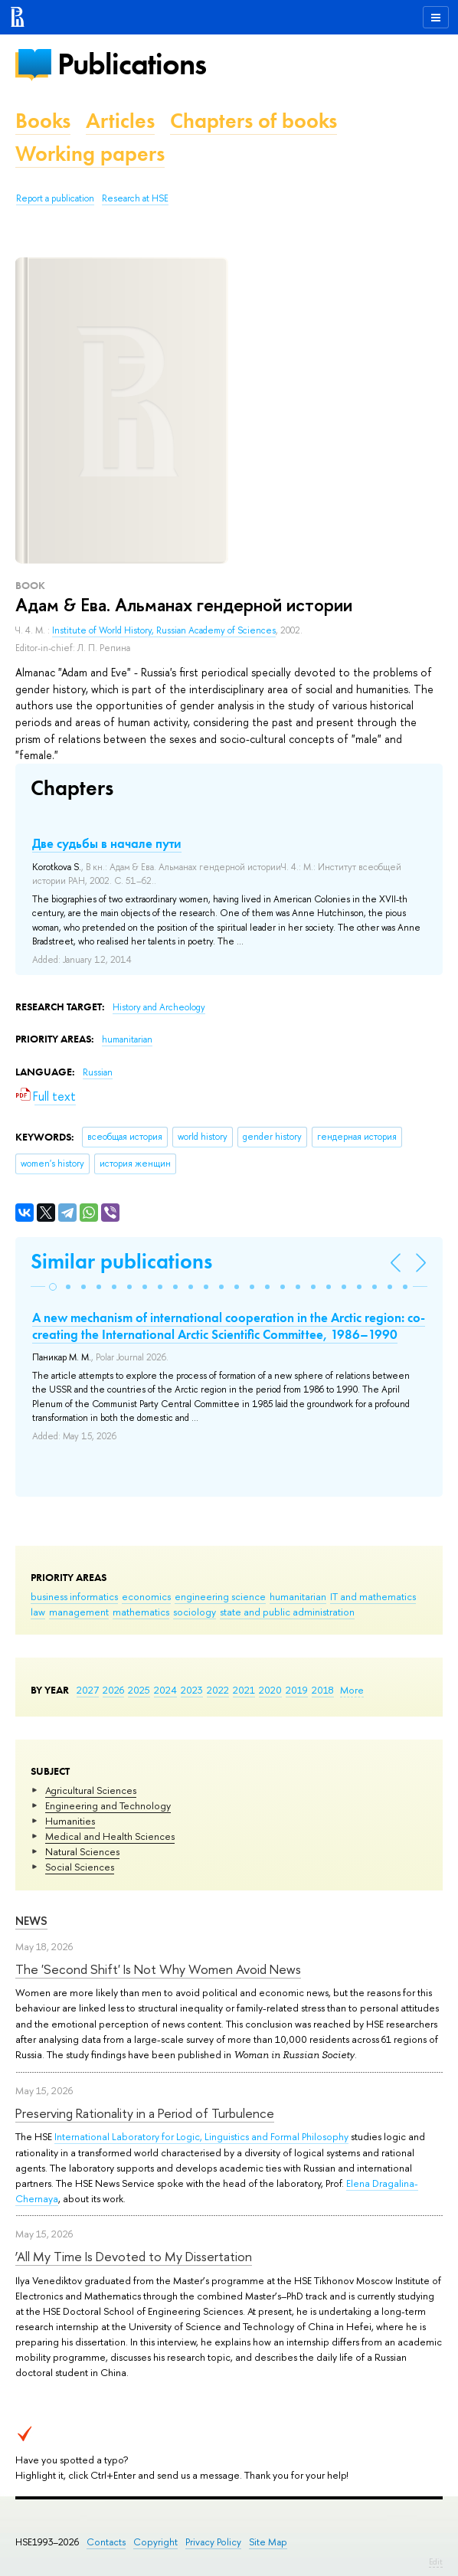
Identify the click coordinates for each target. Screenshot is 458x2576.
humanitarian (298, 1596)
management (79, 1612)
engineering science (220, 1596)
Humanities (70, 1821)
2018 (323, 1690)
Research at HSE (135, 198)
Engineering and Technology (108, 1805)
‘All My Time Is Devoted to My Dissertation (133, 2256)
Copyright (155, 2541)
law (38, 1612)
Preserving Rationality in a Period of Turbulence (144, 2113)
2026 (113, 1690)
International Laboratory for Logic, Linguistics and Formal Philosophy (201, 2136)
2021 (244, 1690)
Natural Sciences (82, 1851)
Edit (436, 2561)
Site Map (268, 2541)
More (352, 1690)
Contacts (106, 2541)
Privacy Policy (213, 2541)
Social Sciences (79, 1867)
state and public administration (287, 1612)
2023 (192, 1690)
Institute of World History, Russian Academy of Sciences (164, 630)
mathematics (141, 1612)
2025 (139, 1690)
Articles (120, 120)
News (31, 1921)
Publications (131, 63)
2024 (165, 1690)
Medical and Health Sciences (110, 1836)
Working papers (90, 153)
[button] (53, 1287)
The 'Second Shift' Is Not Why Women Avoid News (158, 1969)
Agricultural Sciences (90, 1790)
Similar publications (121, 1261)
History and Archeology (159, 1007)
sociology (194, 1612)
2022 (218, 1690)
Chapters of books (253, 120)
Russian (98, 1072)
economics (146, 1596)
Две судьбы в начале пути (107, 843)
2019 (297, 1690)
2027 (88, 1690)
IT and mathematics (373, 1596)
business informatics (74, 1596)
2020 (270, 1690)
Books (42, 120)
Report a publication (55, 198)
